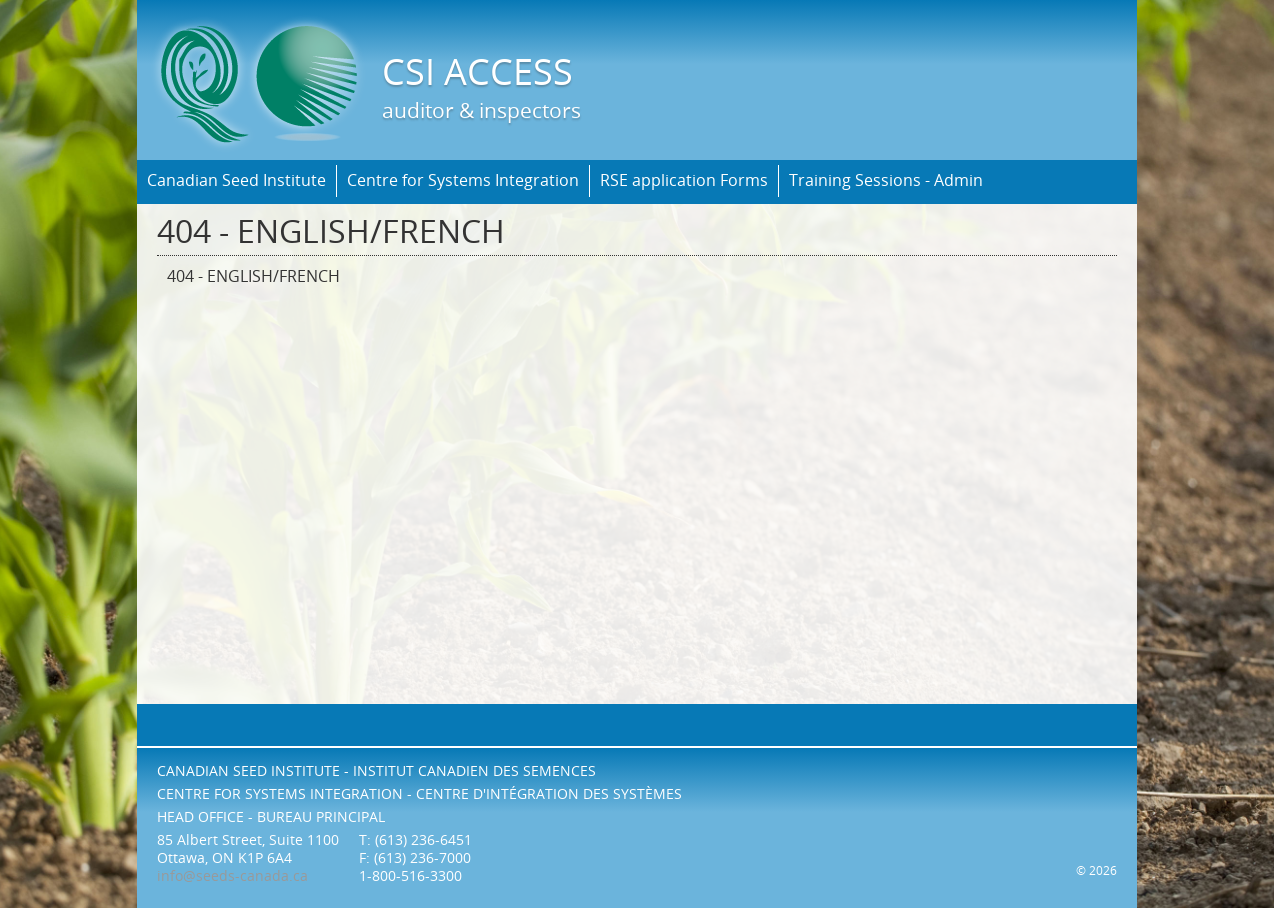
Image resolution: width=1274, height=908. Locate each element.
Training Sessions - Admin (886, 180)
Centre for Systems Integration (463, 180)
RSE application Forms (684, 180)
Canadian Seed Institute (236, 180)
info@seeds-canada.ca (232, 876)
